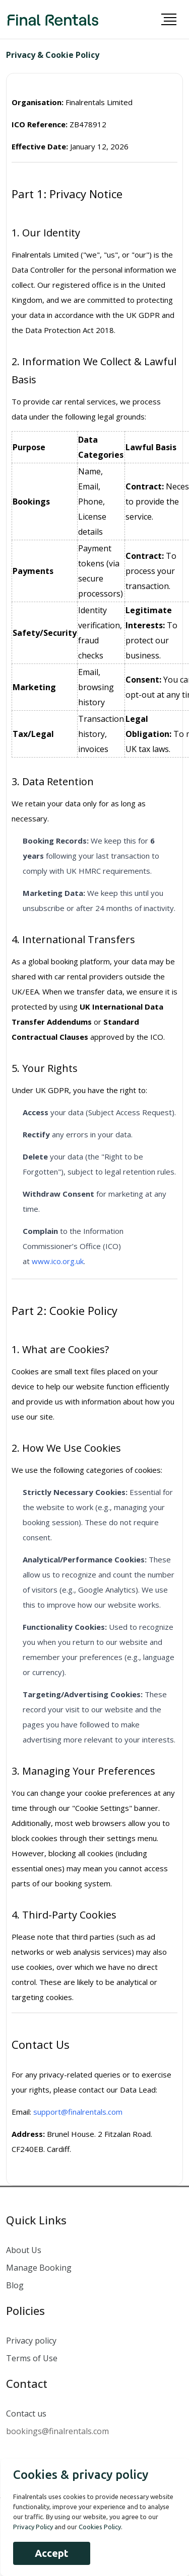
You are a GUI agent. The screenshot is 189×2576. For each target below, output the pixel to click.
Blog (15, 2285)
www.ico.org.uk (58, 1261)
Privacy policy (31, 2340)
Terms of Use (31, 2358)
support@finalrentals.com (77, 2112)
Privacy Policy (33, 2526)
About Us (23, 2250)
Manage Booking (39, 2267)
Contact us (26, 2413)
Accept (52, 2553)
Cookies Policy (100, 2526)
